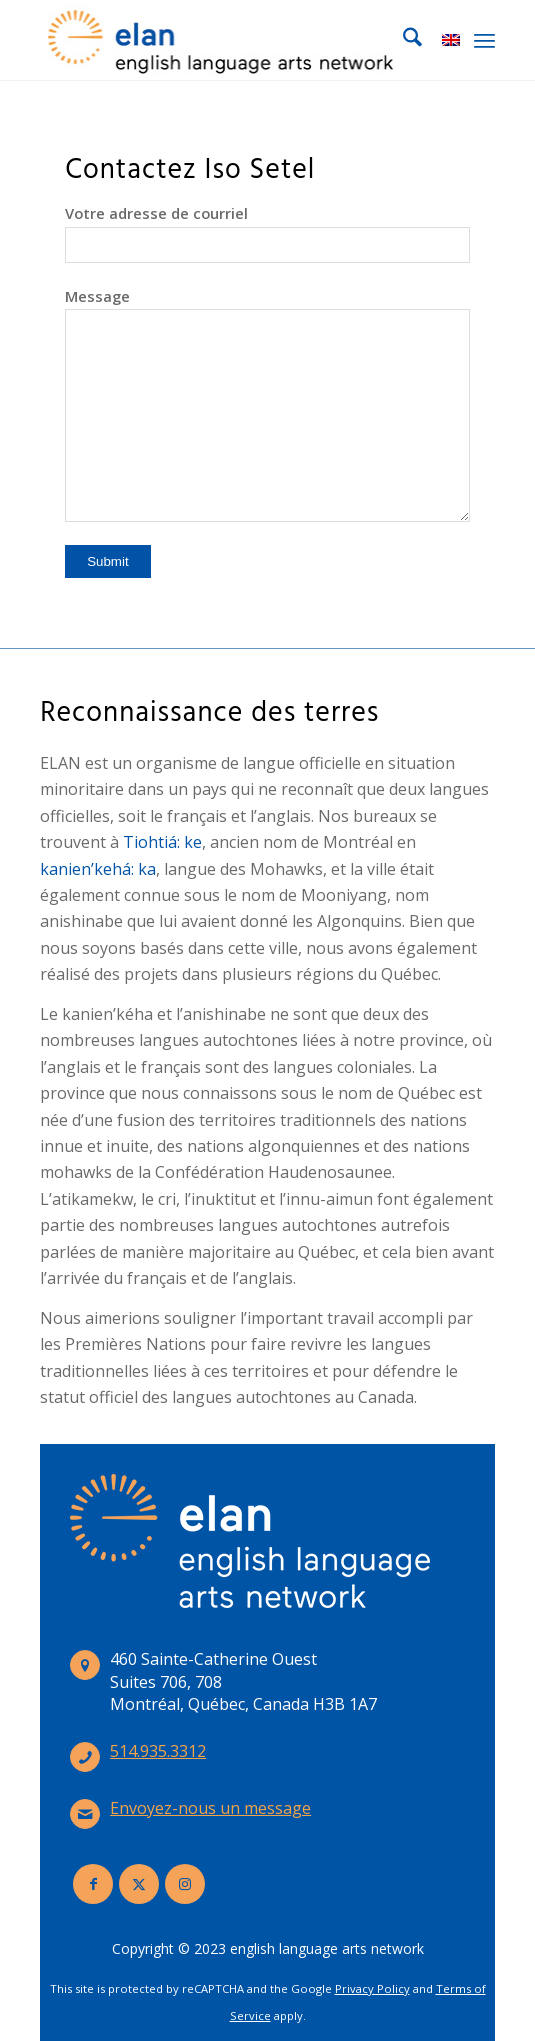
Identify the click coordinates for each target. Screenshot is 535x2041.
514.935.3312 (158, 1751)
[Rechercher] (402, 40)
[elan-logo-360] (222, 40)
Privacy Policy (372, 1988)
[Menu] (484, 40)
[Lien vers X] (139, 1884)
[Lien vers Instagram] (185, 1884)
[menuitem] (402, 40)
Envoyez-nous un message (210, 1808)
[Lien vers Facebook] (93, 1884)
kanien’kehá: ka (98, 869)
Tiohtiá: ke (162, 842)
